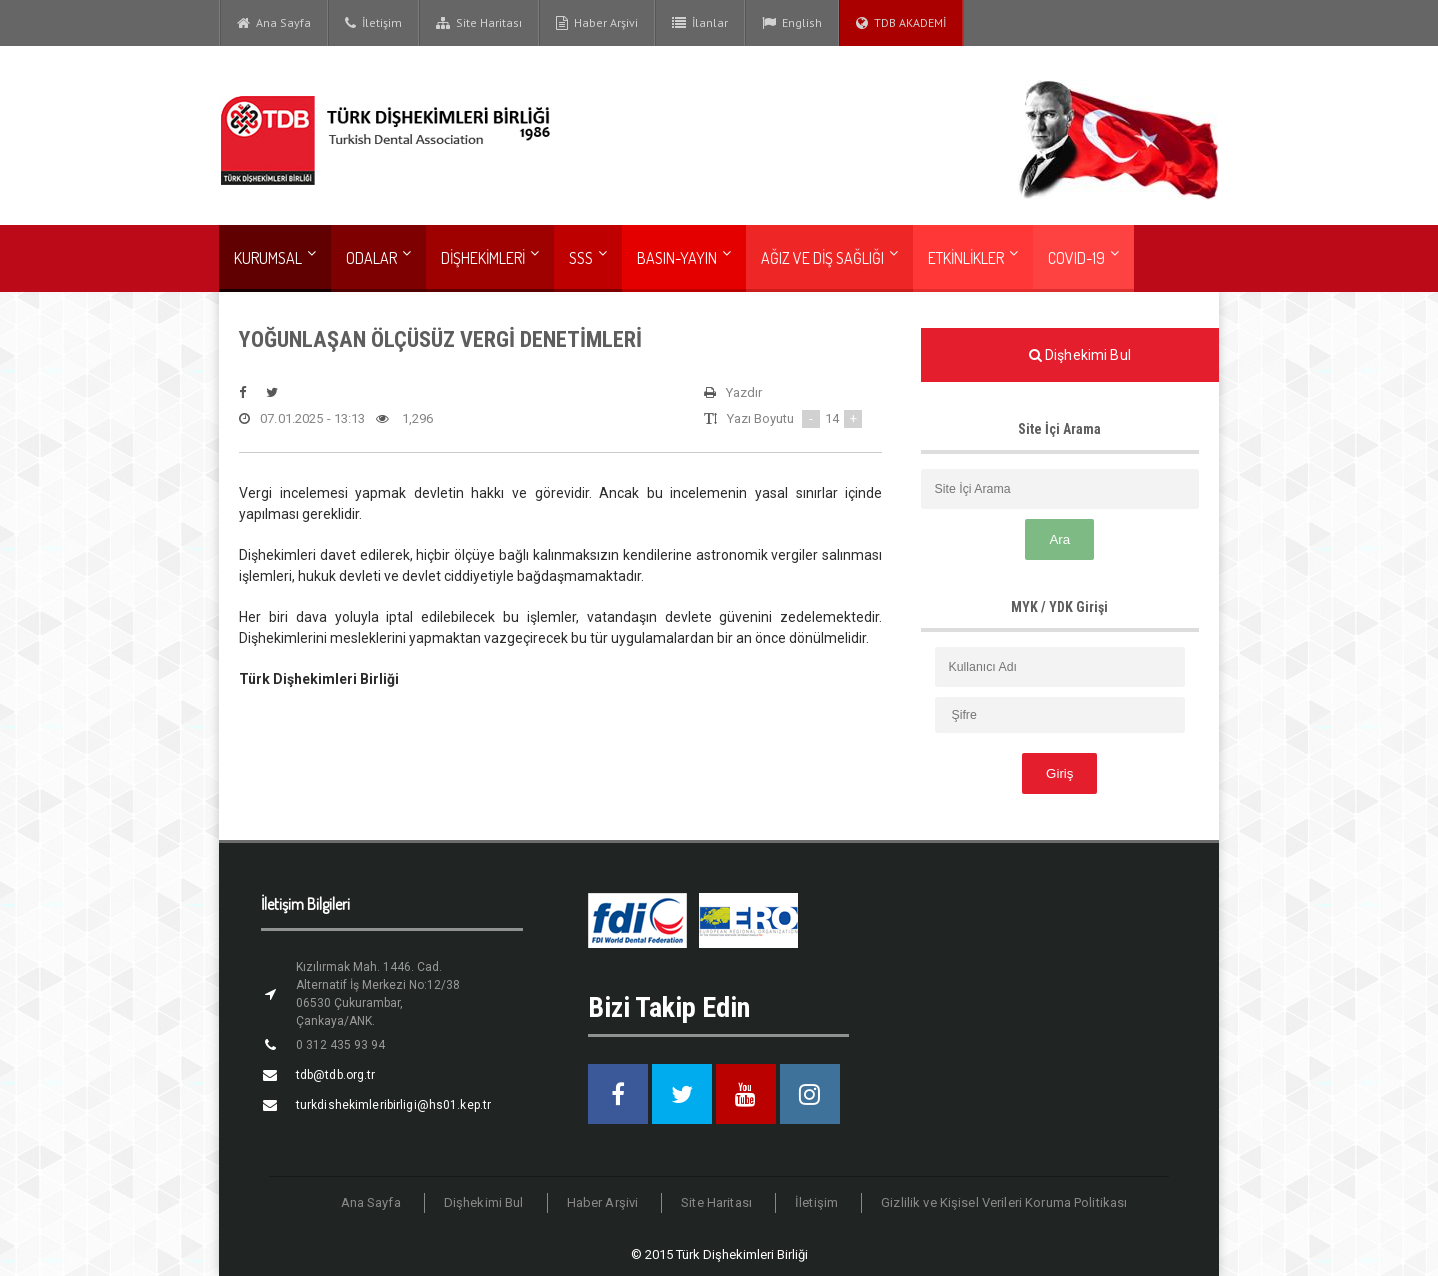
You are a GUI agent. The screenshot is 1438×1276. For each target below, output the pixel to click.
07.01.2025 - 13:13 (301, 419)
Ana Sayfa (274, 23)
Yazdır (733, 393)
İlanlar (700, 23)
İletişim (373, 23)
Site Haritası (479, 23)
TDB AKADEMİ (901, 23)
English (792, 23)
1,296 (401, 419)
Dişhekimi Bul (489, 1202)
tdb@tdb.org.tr (334, 1075)
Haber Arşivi (597, 23)
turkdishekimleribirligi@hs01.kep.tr (390, 1105)
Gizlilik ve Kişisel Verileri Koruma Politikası (1001, 1202)
